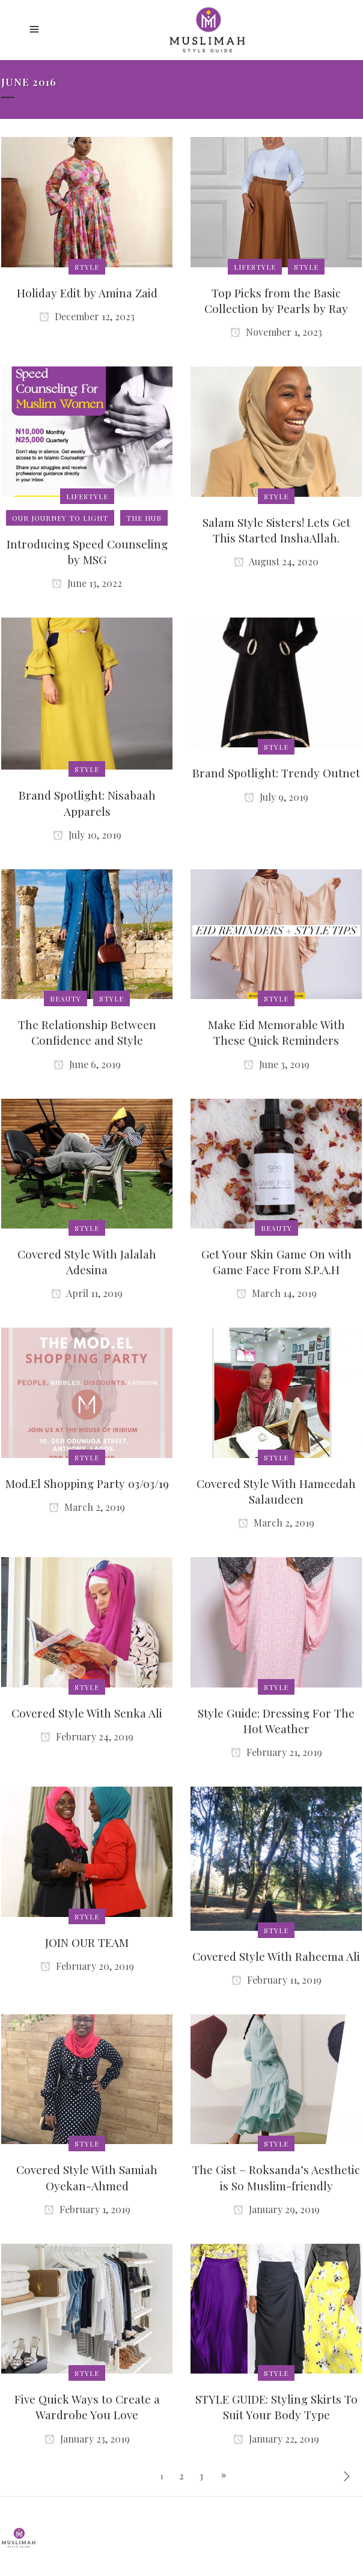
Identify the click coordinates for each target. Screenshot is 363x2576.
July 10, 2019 (87, 834)
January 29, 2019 (276, 2209)
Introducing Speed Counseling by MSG (87, 551)
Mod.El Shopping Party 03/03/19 (87, 1483)
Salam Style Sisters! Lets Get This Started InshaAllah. (276, 529)
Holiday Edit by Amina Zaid (87, 292)
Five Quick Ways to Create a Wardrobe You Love (87, 2406)
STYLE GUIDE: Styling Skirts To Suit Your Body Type (276, 2406)
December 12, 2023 (87, 316)
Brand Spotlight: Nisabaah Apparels (87, 802)
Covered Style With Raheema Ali (276, 1956)
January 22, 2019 (276, 2438)
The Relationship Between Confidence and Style (87, 1032)
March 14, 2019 (276, 1293)
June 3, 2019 (276, 1064)
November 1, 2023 (276, 332)
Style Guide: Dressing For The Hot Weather (276, 1720)
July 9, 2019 (276, 797)
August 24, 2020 (276, 561)
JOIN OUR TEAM (87, 1942)
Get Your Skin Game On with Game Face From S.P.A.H (276, 1261)
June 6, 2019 (87, 1064)
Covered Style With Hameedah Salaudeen (276, 1491)
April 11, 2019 (87, 1293)
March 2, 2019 (87, 1507)
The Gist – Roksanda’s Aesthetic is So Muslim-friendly (276, 2177)
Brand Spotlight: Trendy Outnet (276, 772)
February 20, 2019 (87, 1966)
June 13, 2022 (87, 583)
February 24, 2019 (86, 1736)
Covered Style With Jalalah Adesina (86, 1261)
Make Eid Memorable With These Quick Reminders (276, 1032)
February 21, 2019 (276, 1752)
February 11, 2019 (276, 1979)
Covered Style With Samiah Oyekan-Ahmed (86, 2177)
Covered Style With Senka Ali (86, 1713)
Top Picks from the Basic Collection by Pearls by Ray (276, 300)
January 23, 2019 (87, 2438)
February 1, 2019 (87, 2209)
